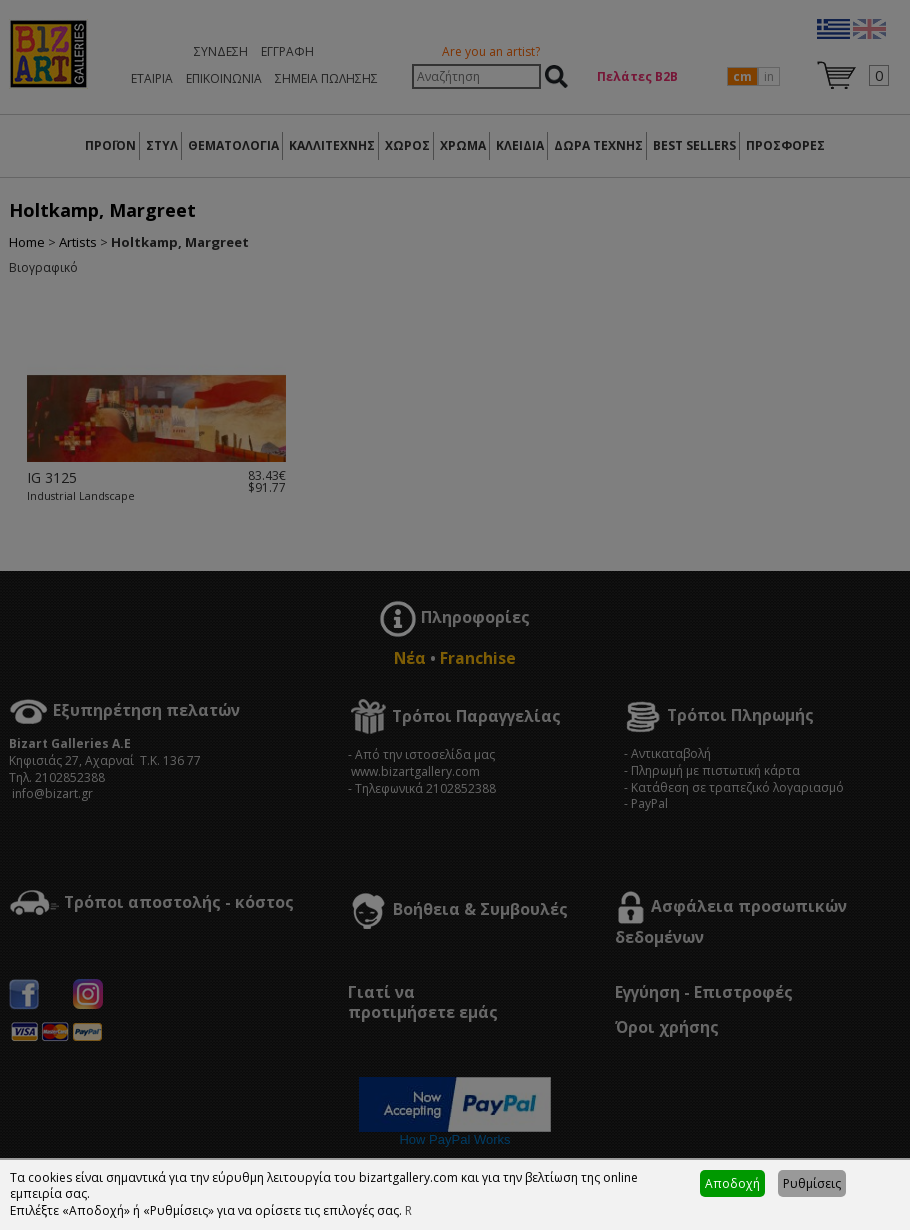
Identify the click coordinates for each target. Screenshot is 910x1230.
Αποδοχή (732, 1183)
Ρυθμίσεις (812, 1183)
